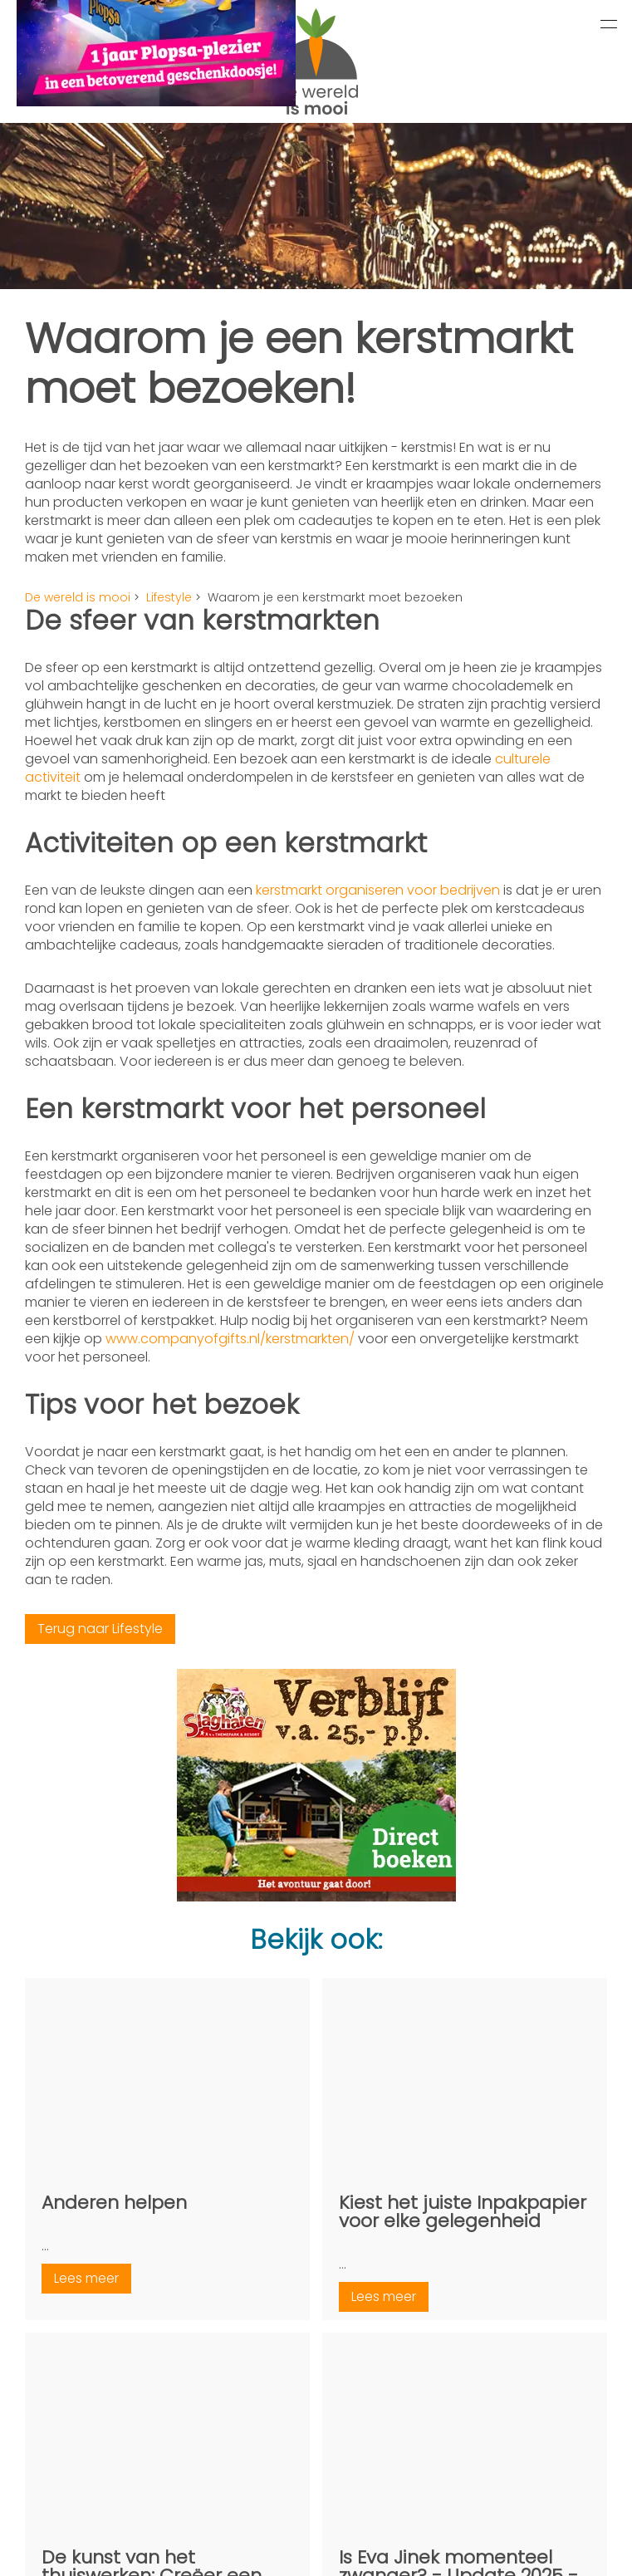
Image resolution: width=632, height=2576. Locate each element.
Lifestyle (169, 597)
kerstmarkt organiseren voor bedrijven (378, 890)
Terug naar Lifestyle (100, 1628)
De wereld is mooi (77, 597)
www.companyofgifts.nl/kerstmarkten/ (230, 1338)
